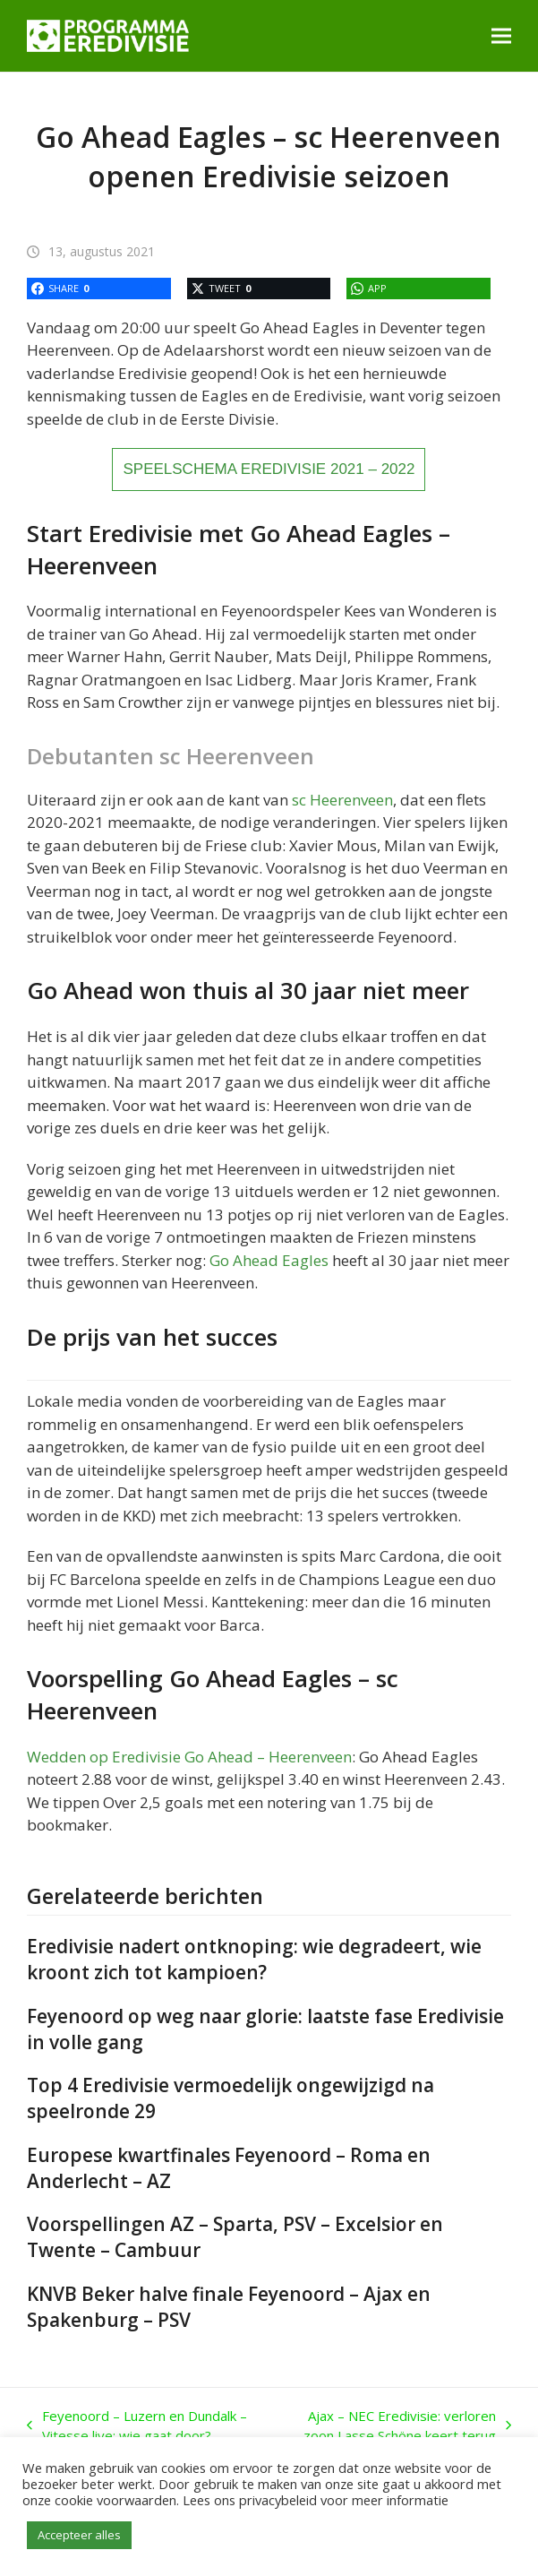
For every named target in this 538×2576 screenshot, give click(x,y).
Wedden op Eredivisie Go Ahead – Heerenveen (189, 1756)
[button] (501, 35)
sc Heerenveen (342, 799)
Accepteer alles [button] (79, 2535)
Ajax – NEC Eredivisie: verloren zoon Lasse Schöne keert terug (393, 2426)
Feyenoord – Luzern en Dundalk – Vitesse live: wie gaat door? (137, 2426)
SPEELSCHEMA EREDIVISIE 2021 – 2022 (268, 469)
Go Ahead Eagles (269, 1260)
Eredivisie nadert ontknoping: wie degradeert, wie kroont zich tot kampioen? (254, 1959)
